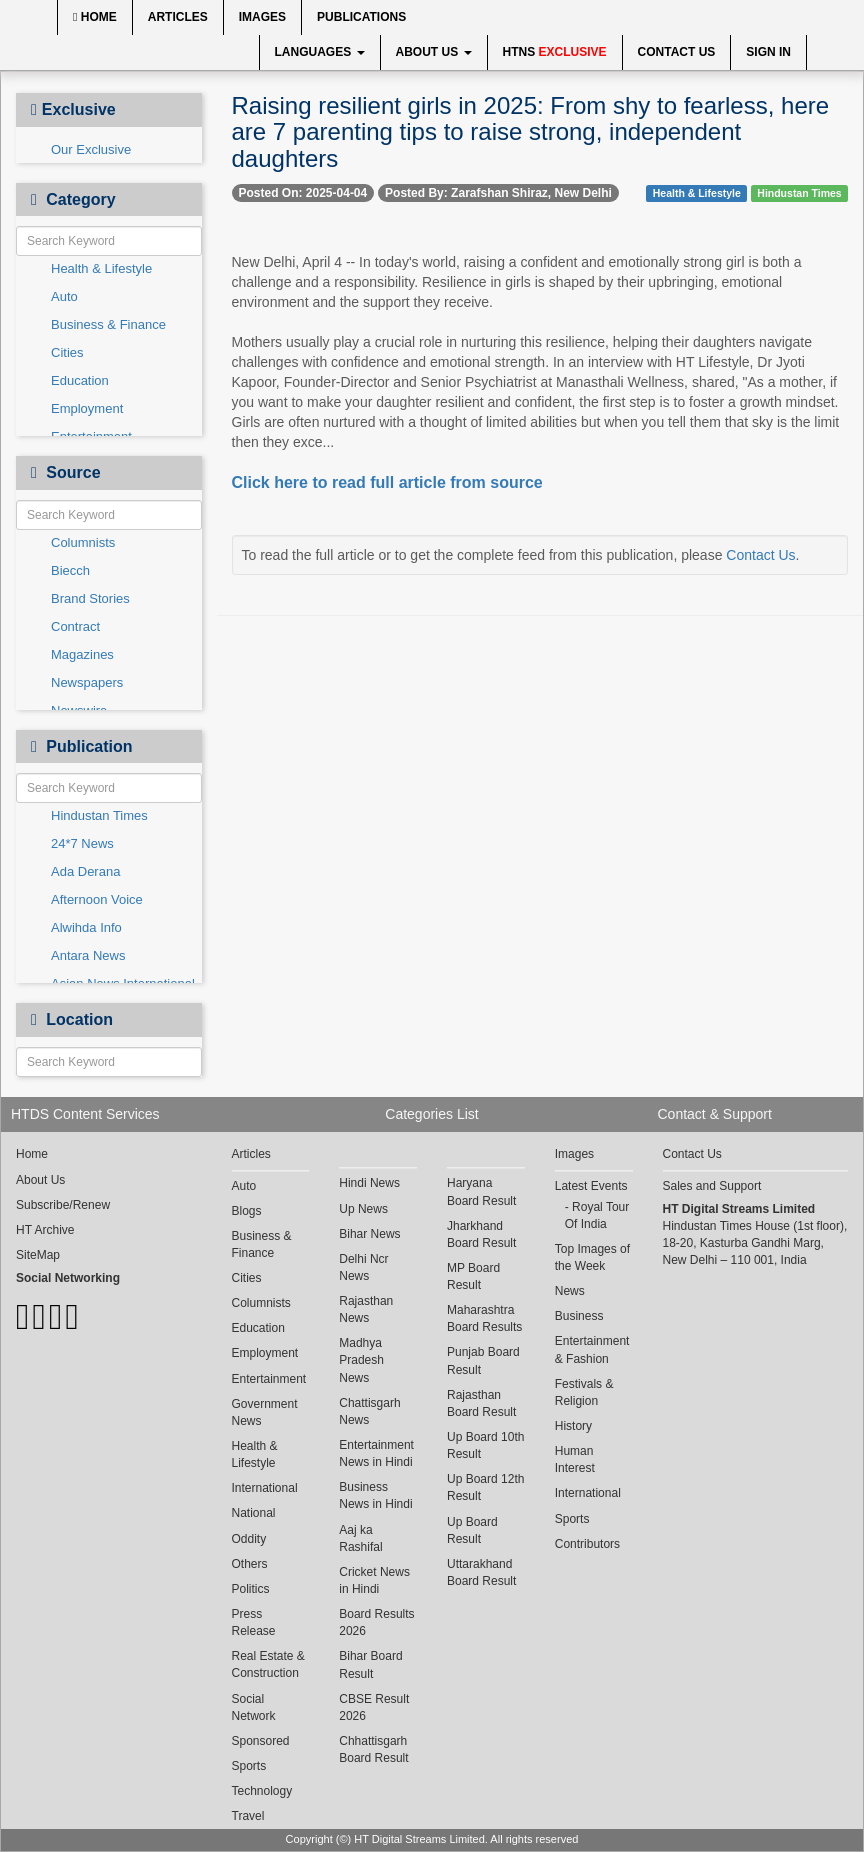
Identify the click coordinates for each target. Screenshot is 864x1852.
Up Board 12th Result (485, 1487)
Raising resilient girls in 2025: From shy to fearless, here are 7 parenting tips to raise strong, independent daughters (531, 132)
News (570, 1291)
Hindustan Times (99, 815)
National (254, 1513)
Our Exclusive (91, 149)
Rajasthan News (366, 1309)
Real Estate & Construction (268, 1664)
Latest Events (591, 1186)
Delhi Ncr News (363, 1267)
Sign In (768, 52)
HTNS (555, 52)
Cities (67, 352)
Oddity (249, 1539)
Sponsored (261, 1741)
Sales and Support (712, 1186)
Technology (262, 1791)
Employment (87, 408)
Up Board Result (472, 1530)
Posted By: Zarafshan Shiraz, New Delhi (498, 193)
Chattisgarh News (369, 1411)
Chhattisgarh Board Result (373, 1749)
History (573, 1426)
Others (250, 1564)
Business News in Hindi (375, 1495)
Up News (363, 1209)
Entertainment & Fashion (592, 1349)
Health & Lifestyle (101, 268)
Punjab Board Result (483, 1360)
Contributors (587, 1544)
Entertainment (269, 1379)
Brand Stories (90, 598)
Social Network (254, 1707)
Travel (248, 1816)
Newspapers (87, 682)
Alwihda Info (86, 927)
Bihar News (369, 1234)
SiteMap (38, 1255)
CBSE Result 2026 (374, 1707)
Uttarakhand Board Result (481, 1572)
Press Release (254, 1622)
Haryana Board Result (481, 1191)
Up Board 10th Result (485, 1445)
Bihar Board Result (370, 1664)
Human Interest (575, 1459)
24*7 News (82, 843)
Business (579, 1316)
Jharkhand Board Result (481, 1234)
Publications (361, 17)
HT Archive (45, 1230)
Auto (64, 296)
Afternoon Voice (97, 899)
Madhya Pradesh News (361, 1360)
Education (80, 380)
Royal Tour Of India (597, 1215)
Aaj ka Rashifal (360, 1538)
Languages (320, 52)
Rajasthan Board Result (481, 1403)
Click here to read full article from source (387, 482)
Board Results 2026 (376, 1622)
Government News (265, 1412)
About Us (434, 52)
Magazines (82, 654)
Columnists (83, 542)
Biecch (70, 570)
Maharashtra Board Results (484, 1318)
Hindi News (369, 1183)
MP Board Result (473, 1276)
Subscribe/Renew (63, 1205)
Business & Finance (108, 324)
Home (95, 17)
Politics (251, 1589)
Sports (249, 1766)
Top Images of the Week (592, 1257)
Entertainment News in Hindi (376, 1453)
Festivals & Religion (584, 1392)
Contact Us (677, 52)
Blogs (247, 1211)
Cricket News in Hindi (374, 1580)
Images (262, 17)
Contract (75, 626)
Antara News (88, 955)
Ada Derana (85, 871)
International (265, 1488)
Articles (178, 17)
